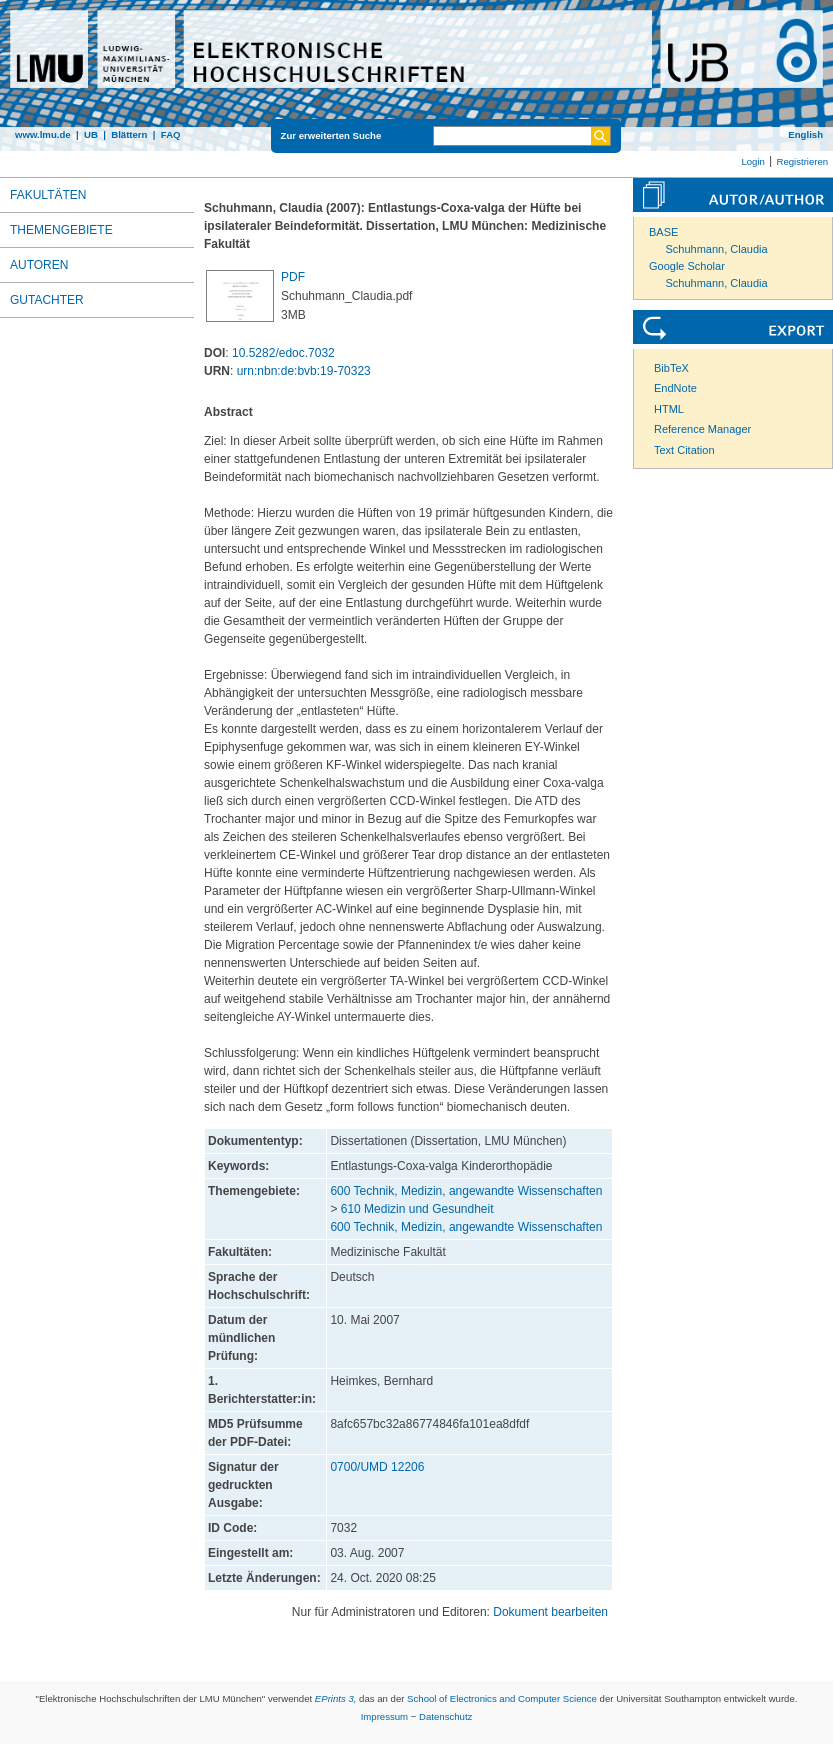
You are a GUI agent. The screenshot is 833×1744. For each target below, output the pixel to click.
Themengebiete (61, 230)
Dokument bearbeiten (550, 1612)
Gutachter (47, 300)
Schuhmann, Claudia (717, 249)
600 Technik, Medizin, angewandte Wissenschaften (466, 1191)
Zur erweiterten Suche (331, 135)
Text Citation (684, 450)
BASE (663, 232)
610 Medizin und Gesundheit (417, 1209)
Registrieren (802, 161)
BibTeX (671, 368)
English (805, 134)
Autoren (39, 265)
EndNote (675, 388)
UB (91, 134)
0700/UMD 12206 (377, 1467)
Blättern (129, 134)
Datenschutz (445, 1716)
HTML (669, 409)
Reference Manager (702, 429)
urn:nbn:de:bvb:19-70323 (304, 371)
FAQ (171, 134)
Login (752, 161)
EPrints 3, (336, 1698)
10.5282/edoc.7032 (283, 353)
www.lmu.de (43, 134)
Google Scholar (687, 266)
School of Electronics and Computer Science (502, 1698)
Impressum (384, 1716)
